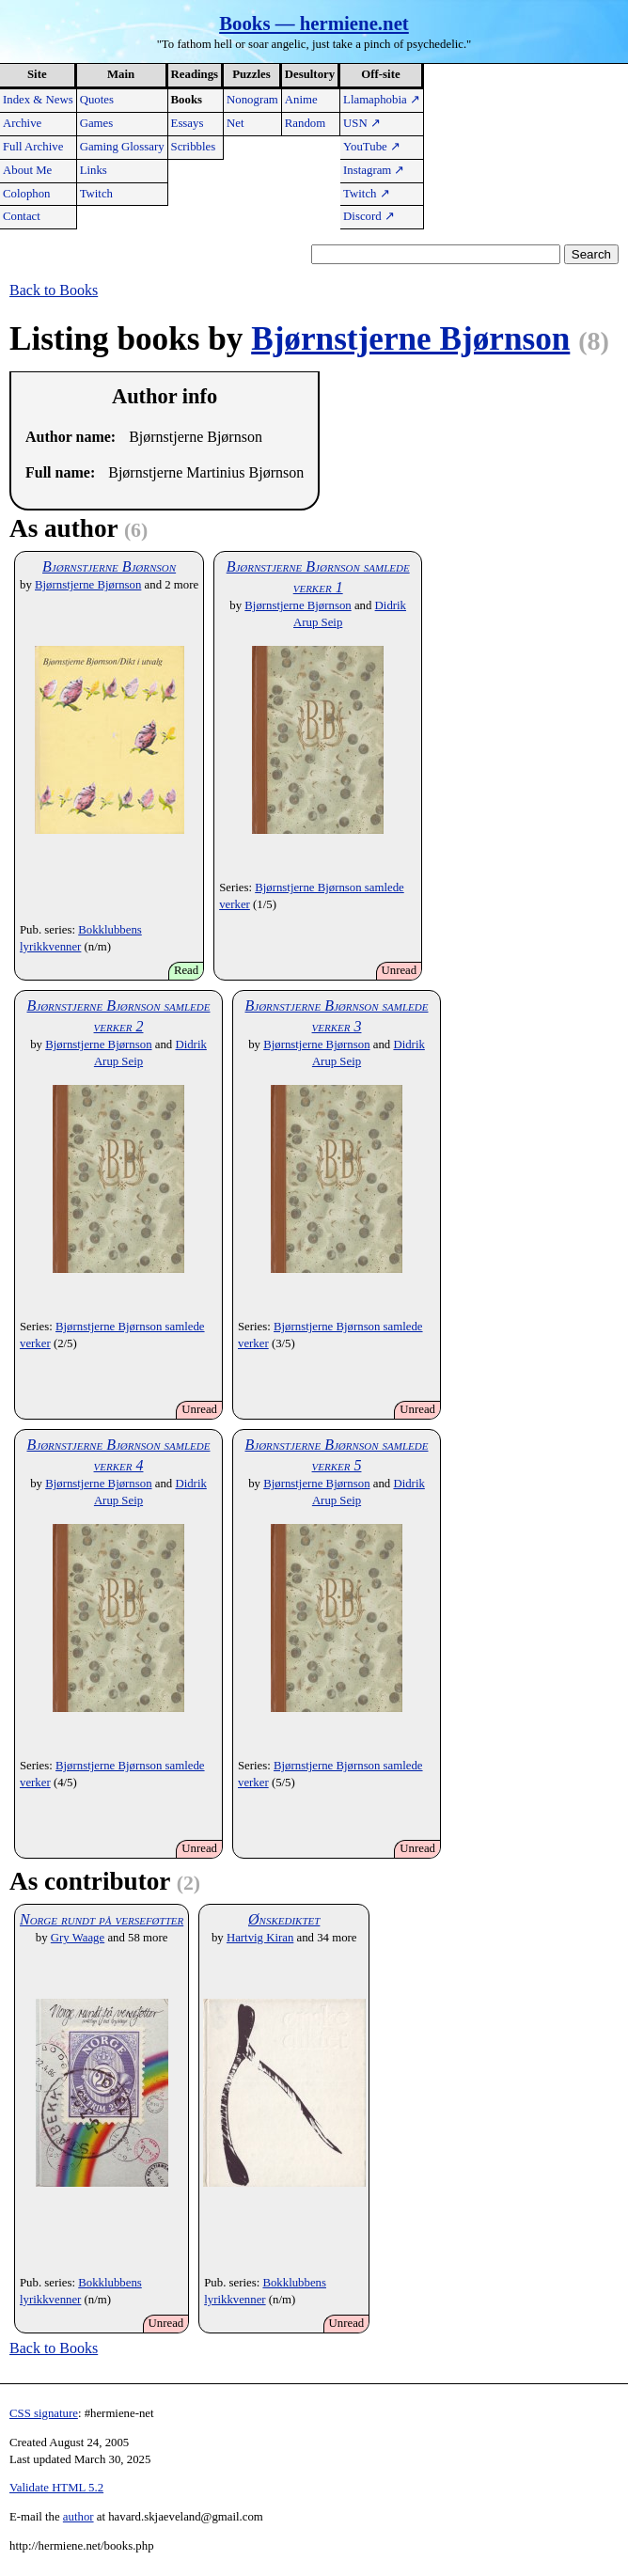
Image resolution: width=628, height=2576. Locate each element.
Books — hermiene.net (314, 23)
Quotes (97, 99)
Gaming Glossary (122, 146)
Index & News (38, 99)
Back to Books (53, 290)
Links (93, 170)
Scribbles (193, 146)
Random (305, 123)
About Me (27, 170)
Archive (22, 123)
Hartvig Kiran (260, 1937)
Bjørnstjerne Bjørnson (410, 339)
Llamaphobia (381, 99)
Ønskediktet (284, 1919)
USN (362, 123)
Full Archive (33, 146)
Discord (369, 216)
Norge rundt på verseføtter (101, 1919)
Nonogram (252, 99)
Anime (301, 99)
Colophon (26, 193)
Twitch (96, 193)
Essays (187, 123)
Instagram (373, 170)
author (78, 2516)
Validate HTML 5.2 (56, 2487)
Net (235, 123)
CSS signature (43, 2413)
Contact (21, 216)
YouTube (371, 146)
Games (97, 123)
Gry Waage (77, 1937)
